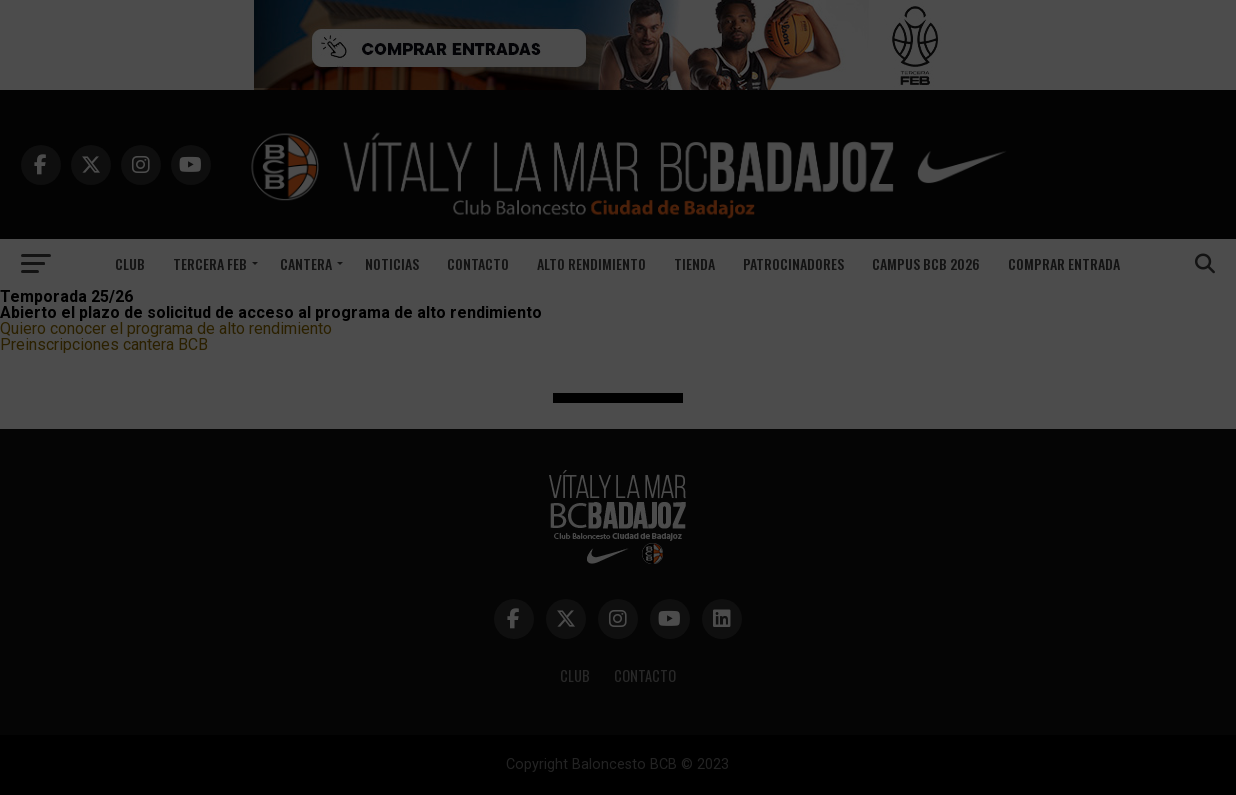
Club (130, 263)
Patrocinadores (793, 263)
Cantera (306, 263)
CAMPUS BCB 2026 (926, 263)
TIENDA (694, 263)
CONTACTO (645, 675)
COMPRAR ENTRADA (1064, 263)
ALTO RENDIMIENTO (591, 263)
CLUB (575, 675)
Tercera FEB (210, 263)
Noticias (392, 263)
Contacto (478, 263)
